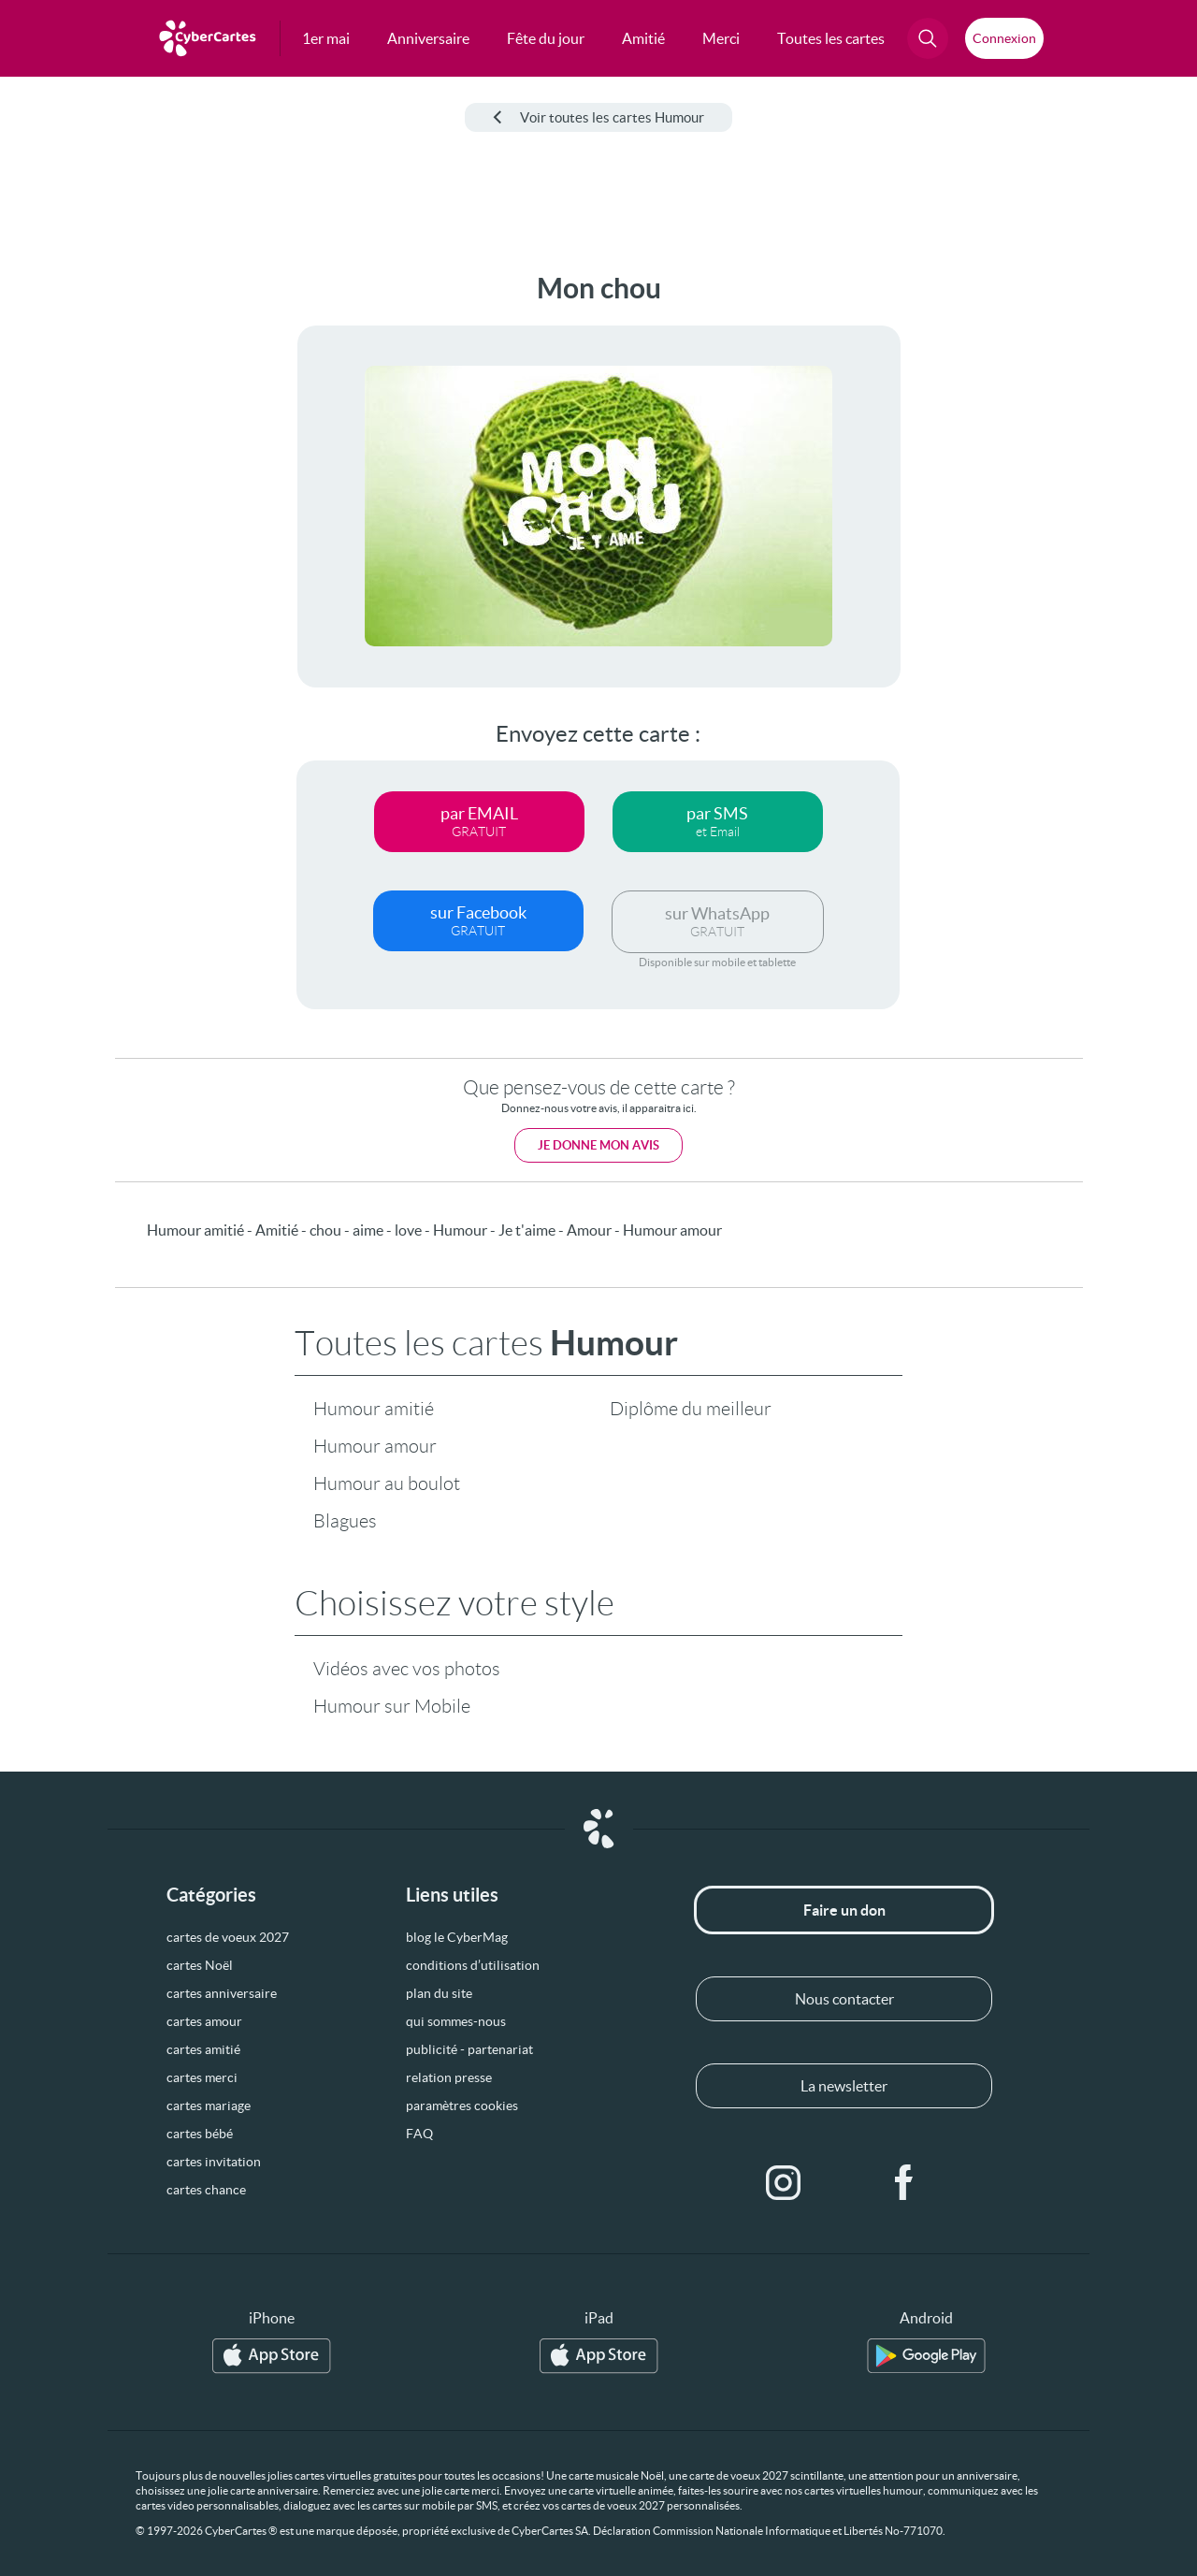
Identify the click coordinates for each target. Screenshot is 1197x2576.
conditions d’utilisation (473, 1965)
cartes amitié (203, 2049)
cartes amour (204, 2021)
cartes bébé (199, 2133)
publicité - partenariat (469, 2049)
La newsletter (843, 2085)
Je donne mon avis (598, 1145)
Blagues (345, 1521)
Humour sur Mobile (391, 1706)
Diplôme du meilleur (691, 1408)
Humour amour (375, 1446)
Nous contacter (844, 1998)
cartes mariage (208, 2105)
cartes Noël (199, 1965)
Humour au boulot (386, 1483)
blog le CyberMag (457, 1937)
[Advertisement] (140, 552)
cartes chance (206, 2189)
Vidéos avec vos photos (406, 1668)
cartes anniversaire (221, 1993)
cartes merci (202, 2077)
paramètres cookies (462, 2105)
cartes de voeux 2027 (227, 1937)
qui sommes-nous (456, 2021)
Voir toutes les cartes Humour (598, 117)
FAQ (419, 2133)
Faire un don (844, 1910)
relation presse (449, 2077)
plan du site (439, 1993)
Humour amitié (373, 1408)
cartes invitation (213, 2161)
